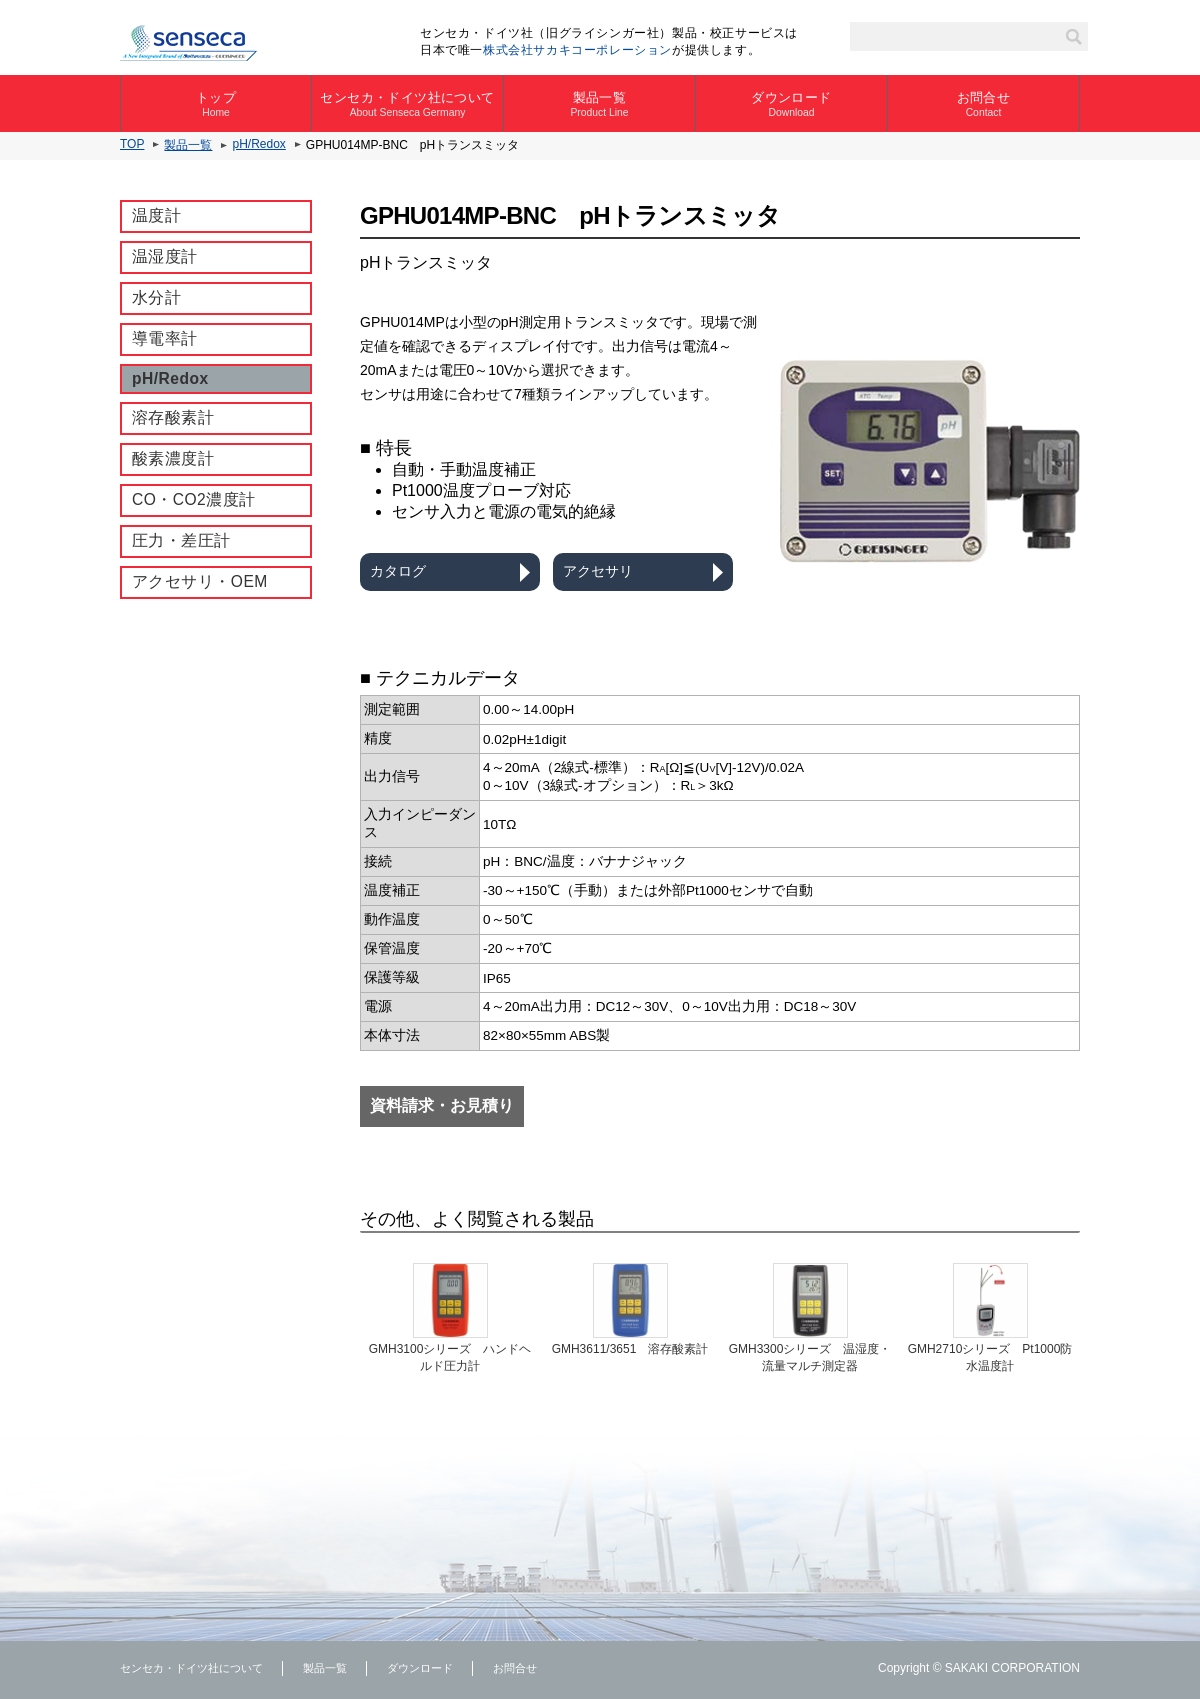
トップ (216, 104)
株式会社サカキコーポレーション (577, 50)
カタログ (398, 571)
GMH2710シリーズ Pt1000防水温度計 (990, 1357)
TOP (132, 144)
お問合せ (983, 104)
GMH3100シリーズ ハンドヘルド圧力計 (450, 1357)
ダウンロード (791, 104)
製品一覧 (599, 104)
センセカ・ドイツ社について (407, 104)
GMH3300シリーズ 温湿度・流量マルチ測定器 (810, 1357)
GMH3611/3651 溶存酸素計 (630, 1349)
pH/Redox (258, 144)
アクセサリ (598, 571)
